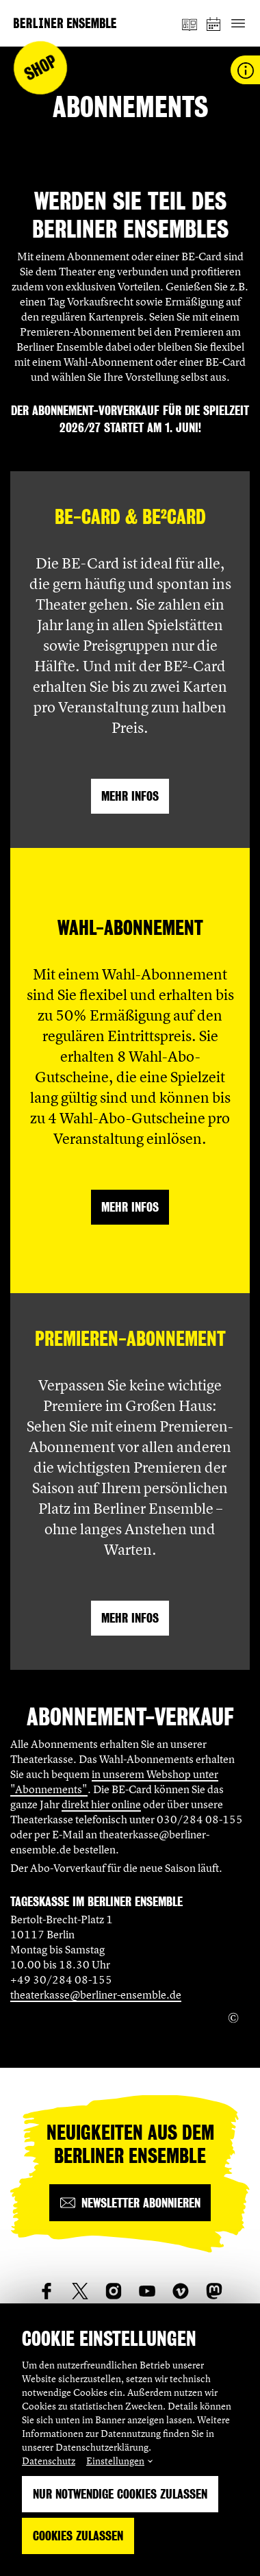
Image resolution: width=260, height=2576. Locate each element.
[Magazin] (189, 23)
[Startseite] (65, 23)
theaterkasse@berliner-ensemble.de (95, 1994)
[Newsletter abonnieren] (130, 2202)
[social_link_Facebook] (46, 2291)
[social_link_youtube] (147, 2291)
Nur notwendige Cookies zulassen (120, 2494)
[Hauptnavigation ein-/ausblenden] (237, 23)
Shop (40, 68)
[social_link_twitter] (80, 2291)
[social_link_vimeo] (180, 2291)
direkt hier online (101, 1804)
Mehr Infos (130, 796)
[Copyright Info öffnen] (233, 2018)
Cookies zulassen (78, 2536)
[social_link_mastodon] (214, 2291)
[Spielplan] (214, 23)
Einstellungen (115, 2460)
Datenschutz (48, 2460)
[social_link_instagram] (113, 2291)
